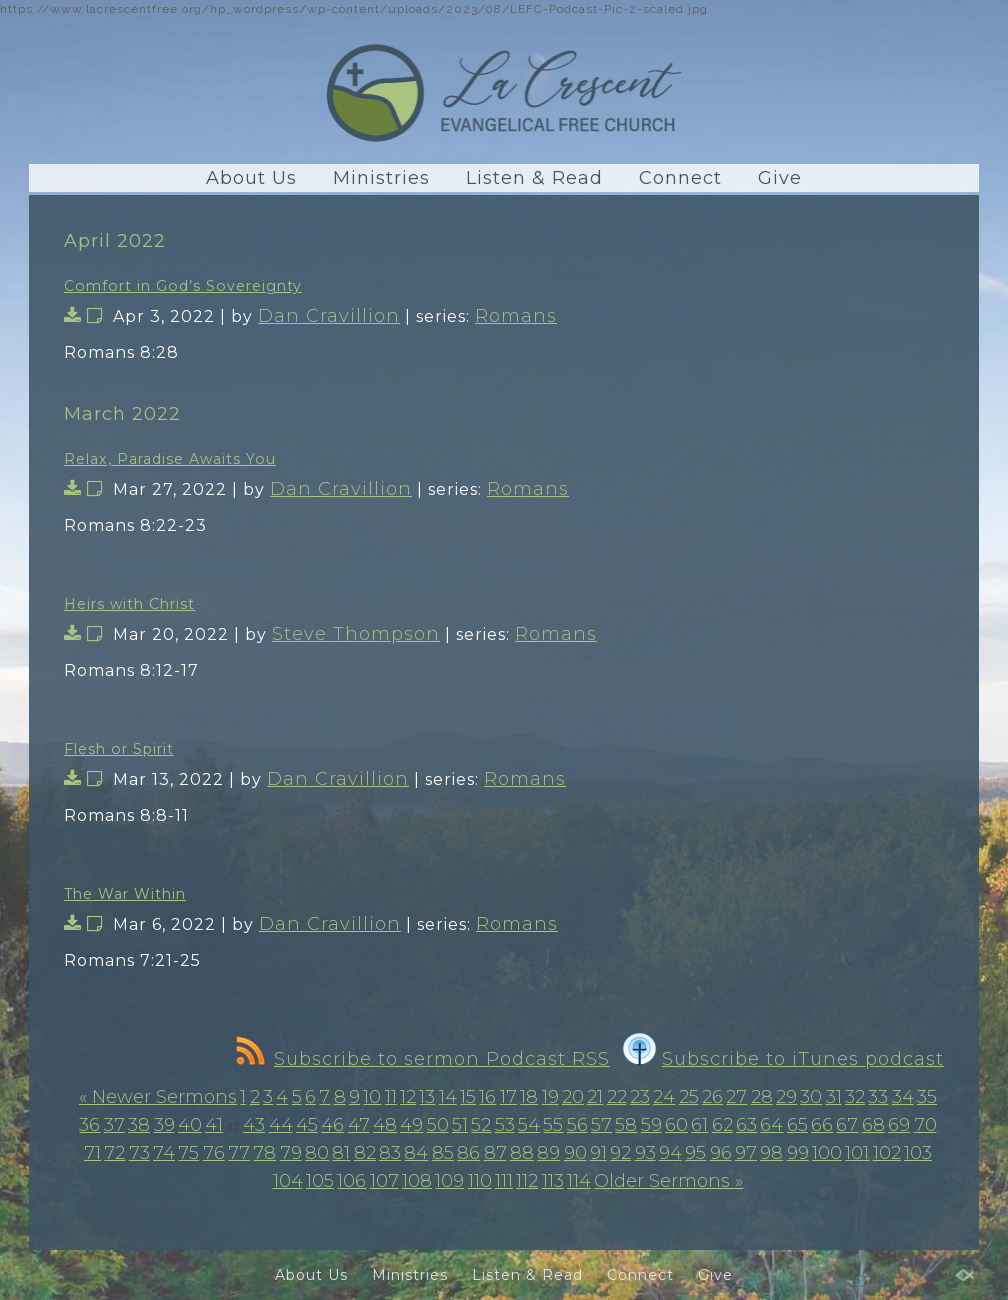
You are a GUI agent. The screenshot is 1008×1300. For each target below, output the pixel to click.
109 (449, 1181)
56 (577, 1125)
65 (797, 1125)
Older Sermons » (668, 1181)
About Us (251, 178)
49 (411, 1125)
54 (529, 1125)
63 (746, 1125)
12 (408, 1097)
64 (771, 1125)
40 (190, 1125)
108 (417, 1181)
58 (626, 1125)
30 (811, 1097)
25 (689, 1097)
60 (676, 1125)
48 (385, 1125)
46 (332, 1125)
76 (214, 1153)
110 (480, 1181)
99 (798, 1153)
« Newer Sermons (158, 1097)
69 (899, 1125)
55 (553, 1125)
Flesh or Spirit (119, 749)
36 (89, 1125)
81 (341, 1153)
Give (780, 178)
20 (573, 1097)
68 (873, 1125)
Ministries (381, 178)
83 (390, 1153)
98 (771, 1153)
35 (927, 1097)
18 (529, 1097)
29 (786, 1097)
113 (553, 1181)
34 (903, 1097)
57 (601, 1125)
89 (548, 1153)
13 (427, 1097)
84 (416, 1153)
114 (579, 1181)
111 (504, 1181)
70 (925, 1125)
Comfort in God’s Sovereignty (183, 286)
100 (827, 1153)
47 (359, 1125)
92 (620, 1153)
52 (481, 1125)
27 (736, 1097)
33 (878, 1097)
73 (139, 1153)
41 (214, 1125)
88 (522, 1153)
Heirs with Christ (129, 604)
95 (695, 1153)
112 (527, 1181)
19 (550, 1097)
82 (365, 1153)
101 (857, 1153)
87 (495, 1153)
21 (595, 1097)
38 (139, 1125)
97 (746, 1153)
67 (847, 1125)
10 (372, 1097)
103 (918, 1153)
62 (722, 1125)
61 (699, 1125)
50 (438, 1125)
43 (254, 1125)
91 (598, 1153)
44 (281, 1125)
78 (264, 1153)
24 (664, 1097)
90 (575, 1153)
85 (443, 1153)
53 (505, 1125)
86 (468, 1153)
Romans (516, 316)
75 (188, 1153)
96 (721, 1153)
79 (291, 1153)
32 (855, 1097)
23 (640, 1097)
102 (887, 1153)
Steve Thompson (356, 634)
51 (460, 1125)
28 (762, 1097)
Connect (680, 178)
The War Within (125, 894)
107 (384, 1181)
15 (468, 1097)
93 (645, 1153)
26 (712, 1097)
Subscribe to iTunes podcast (783, 1059)
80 (317, 1153)
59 (651, 1125)
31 (834, 1097)
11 (391, 1097)
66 (822, 1125)
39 (164, 1125)
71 (92, 1153)
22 (617, 1097)
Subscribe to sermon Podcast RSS (423, 1059)
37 (114, 1125)
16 (487, 1097)
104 (288, 1181)
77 (239, 1153)
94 (670, 1153)
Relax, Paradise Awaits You (170, 459)
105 (320, 1181)
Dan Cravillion (329, 316)
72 (114, 1153)
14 (448, 1097)
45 (307, 1125)
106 (351, 1181)
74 (164, 1153)
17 (508, 1097)
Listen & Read (534, 178)
